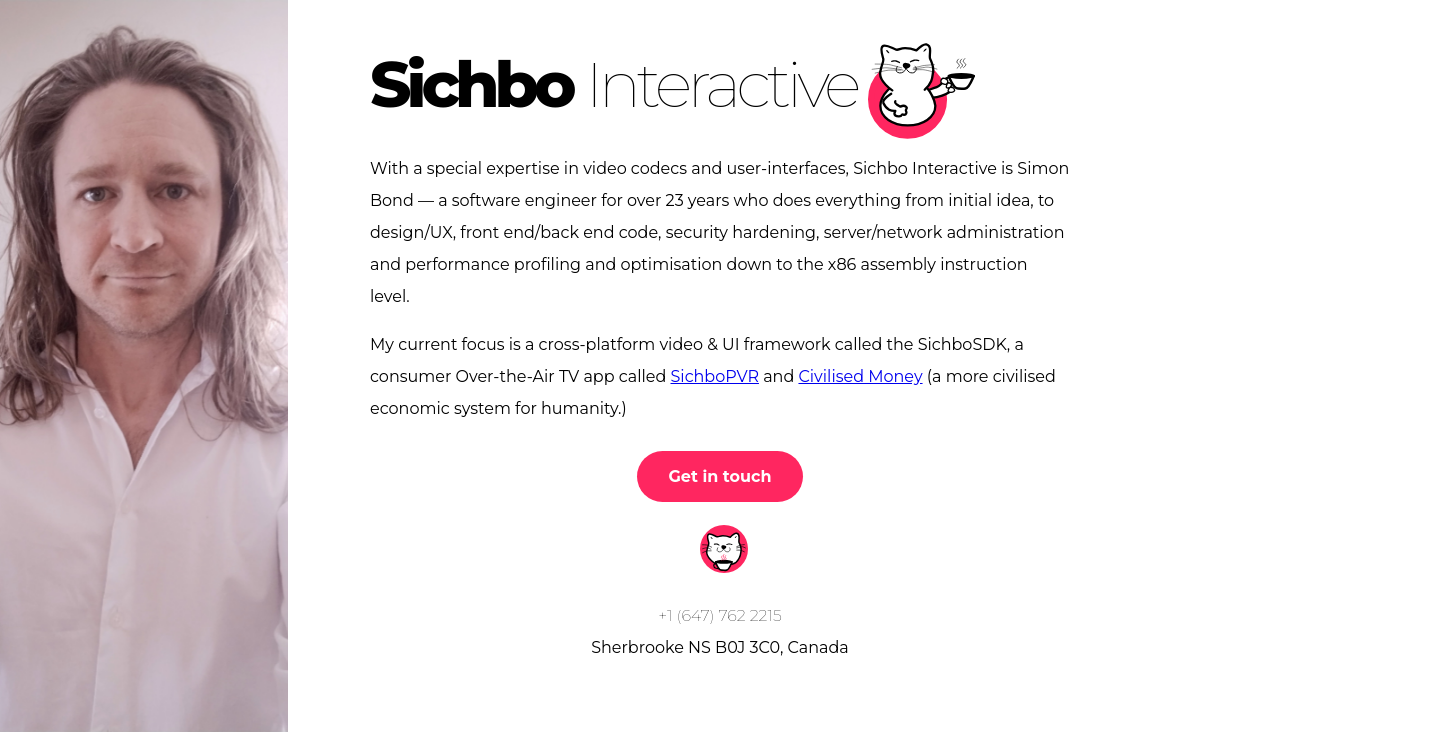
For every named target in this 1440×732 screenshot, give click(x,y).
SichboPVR (715, 376)
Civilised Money (860, 376)
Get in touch (720, 476)
